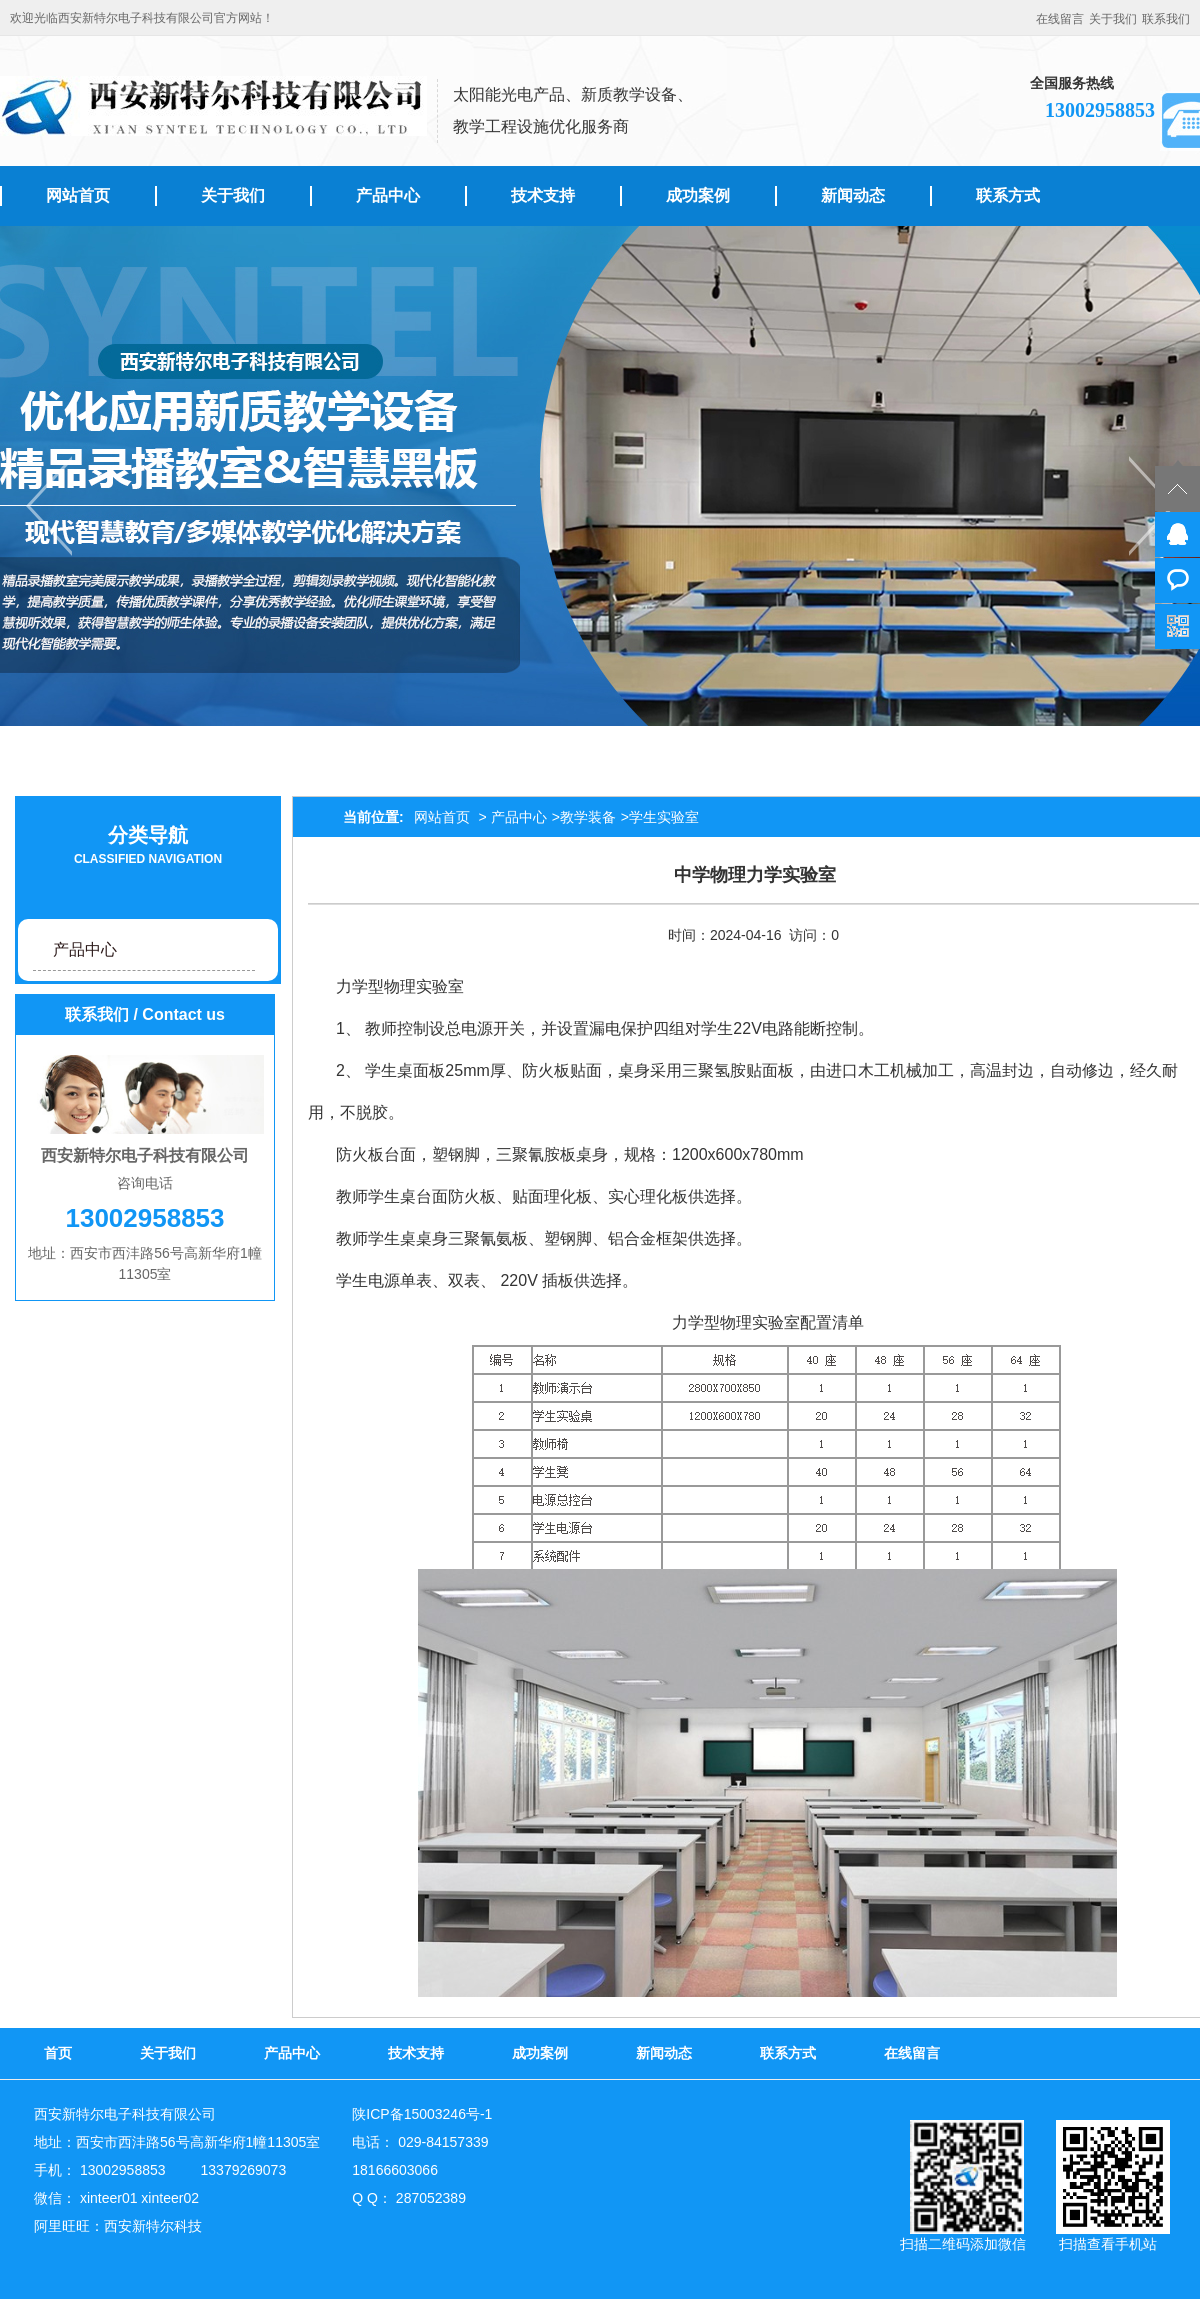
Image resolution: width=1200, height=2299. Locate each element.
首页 (58, 2053)
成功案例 (698, 195)
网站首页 (78, 195)
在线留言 (1060, 19)
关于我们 (1113, 19)
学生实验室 (664, 817)
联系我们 (1166, 19)
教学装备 (588, 817)
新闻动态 (853, 195)
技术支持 (543, 195)
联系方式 (1008, 195)
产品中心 (388, 195)
